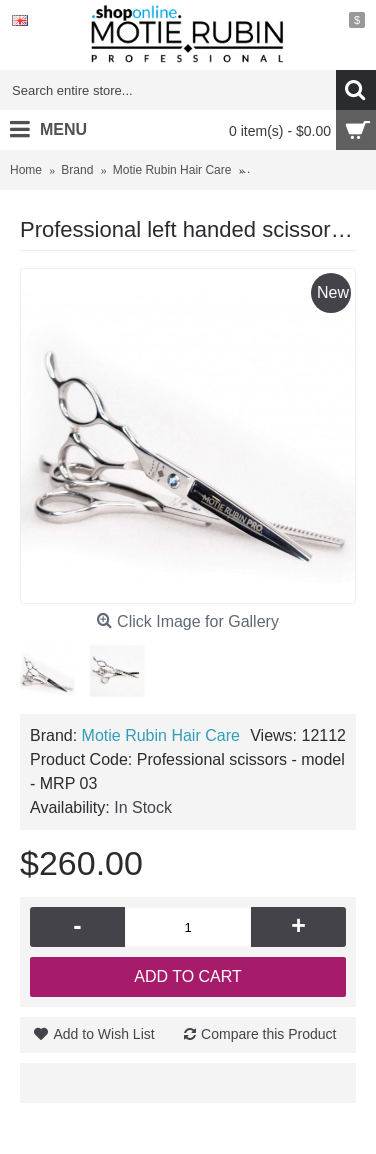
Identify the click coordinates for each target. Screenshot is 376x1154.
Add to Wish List (103, 1034)
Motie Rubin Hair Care (161, 735)
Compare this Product (268, 1034)
